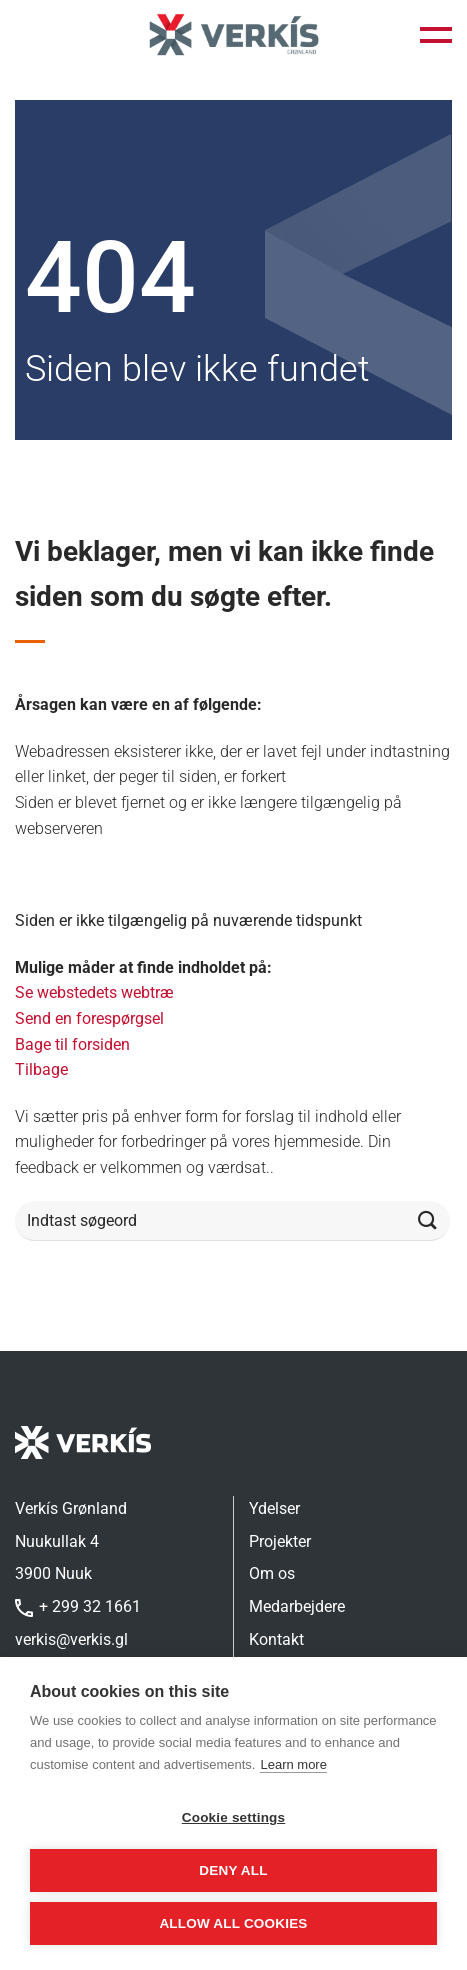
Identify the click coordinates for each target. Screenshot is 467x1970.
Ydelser (274, 1508)
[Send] (428, 1221)
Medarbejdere (297, 1606)
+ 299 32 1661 (78, 1606)
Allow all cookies (233, 1923)
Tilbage (41, 1069)
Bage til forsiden (72, 1044)
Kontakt (276, 1639)
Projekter (280, 1541)
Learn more (293, 1764)
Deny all (233, 1870)
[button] (436, 35)
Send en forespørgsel (89, 1018)
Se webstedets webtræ (94, 992)
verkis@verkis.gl (71, 1639)
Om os (272, 1573)
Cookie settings (234, 1817)
